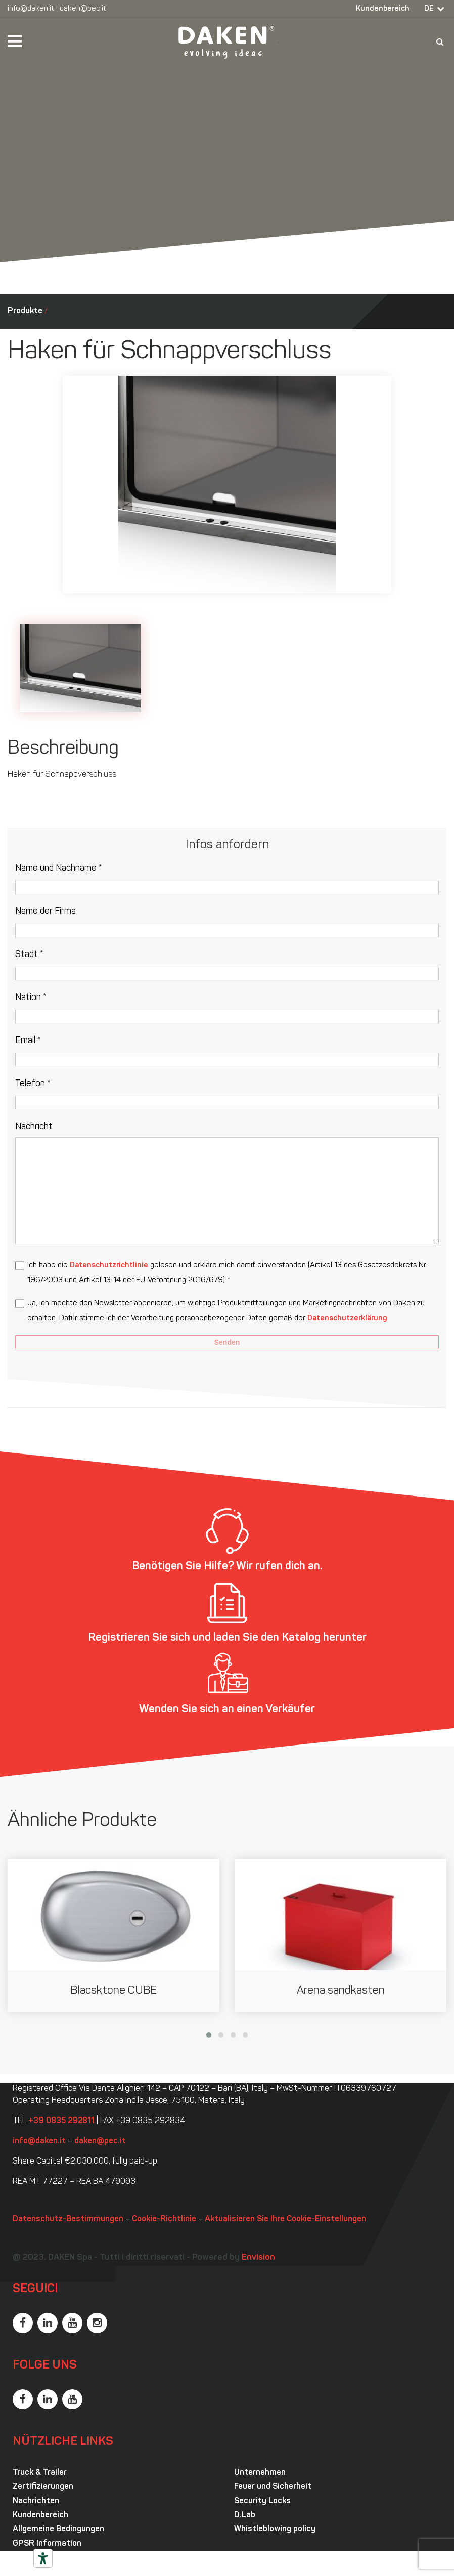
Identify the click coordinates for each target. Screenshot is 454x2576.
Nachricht (34, 1127)
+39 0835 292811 (61, 2121)
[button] (209, 2035)
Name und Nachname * (58, 869)
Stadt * (29, 955)
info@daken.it (31, 9)
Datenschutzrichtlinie (109, 1265)
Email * (28, 1041)
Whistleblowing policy (274, 2529)
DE (429, 9)
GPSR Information (47, 2544)
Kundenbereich (383, 9)
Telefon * (33, 1084)
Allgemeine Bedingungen (58, 2529)
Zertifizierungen (43, 2487)
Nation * (31, 998)
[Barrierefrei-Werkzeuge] (43, 2558)
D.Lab (244, 2515)
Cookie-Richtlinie (164, 2219)
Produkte (25, 311)
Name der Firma (45, 912)
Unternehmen (260, 2473)
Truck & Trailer (40, 2473)
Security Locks (262, 2501)
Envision (258, 2257)
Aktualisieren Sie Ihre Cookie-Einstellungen (285, 2219)
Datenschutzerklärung (347, 1318)
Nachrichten (36, 2501)
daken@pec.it (83, 9)
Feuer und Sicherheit (272, 2487)
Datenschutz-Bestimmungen (68, 2219)
